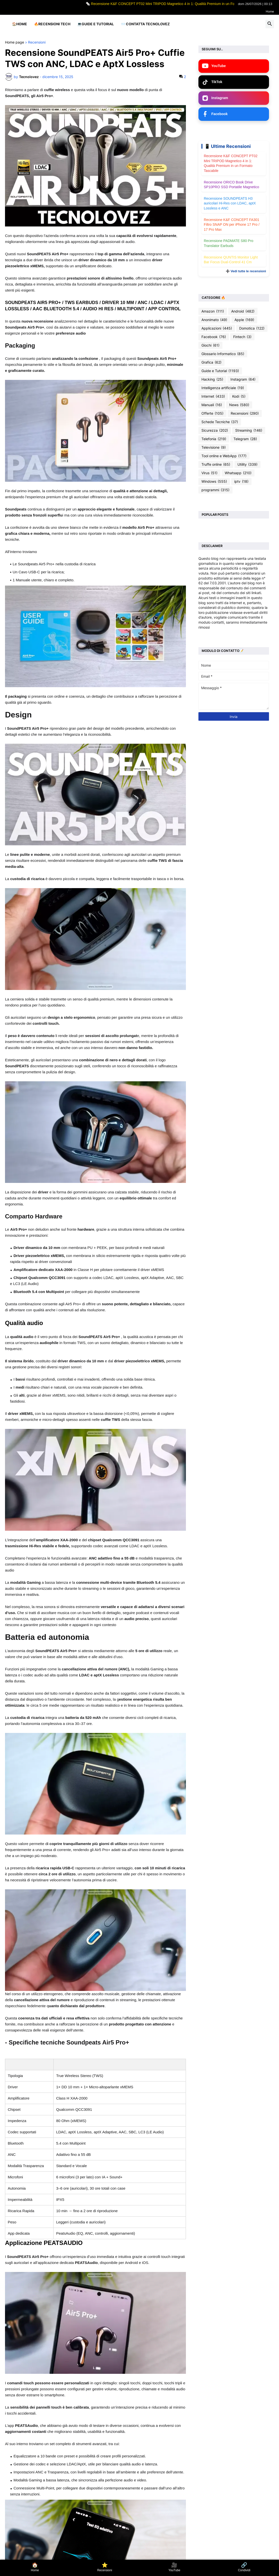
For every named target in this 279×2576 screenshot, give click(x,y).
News (239, 404)
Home (270, 11)
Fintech (242, 336)
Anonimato (214, 319)
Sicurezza (214, 430)
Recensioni (37, 42)
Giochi (210, 345)
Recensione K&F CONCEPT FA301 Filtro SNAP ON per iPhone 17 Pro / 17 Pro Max (231, 224)
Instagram (242, 379)
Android (242, 311)
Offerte (212, 413)
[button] (269, 24)
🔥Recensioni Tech (52, 24)
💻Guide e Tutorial (95, 24)
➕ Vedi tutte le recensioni (246, 271)
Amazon (212, 311)
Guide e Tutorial (220, 370)
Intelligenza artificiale (222, 387)
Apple (244, 319)
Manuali (211, 404)
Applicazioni (216, 328)
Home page (14, 42)
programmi (215, 489)
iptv (241, 481)
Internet (213, 396)
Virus (209, 472)
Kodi (238, 396)
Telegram (245, 438)
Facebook (213, 336)
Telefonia (213, 438)
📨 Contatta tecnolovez (145, 24)
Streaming (248, 430)
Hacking (212, 379)
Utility (247, 464)
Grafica (211, 362)
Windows (214, 481)
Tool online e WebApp (223, 455)
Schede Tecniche (219, 421)
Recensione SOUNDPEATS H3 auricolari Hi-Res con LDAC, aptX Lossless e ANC (230, 203)
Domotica (251, 328)
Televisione (213, 447)
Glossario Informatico (222, 353)
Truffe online (215, 464)
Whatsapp (238, 472)
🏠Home (19, 24)
